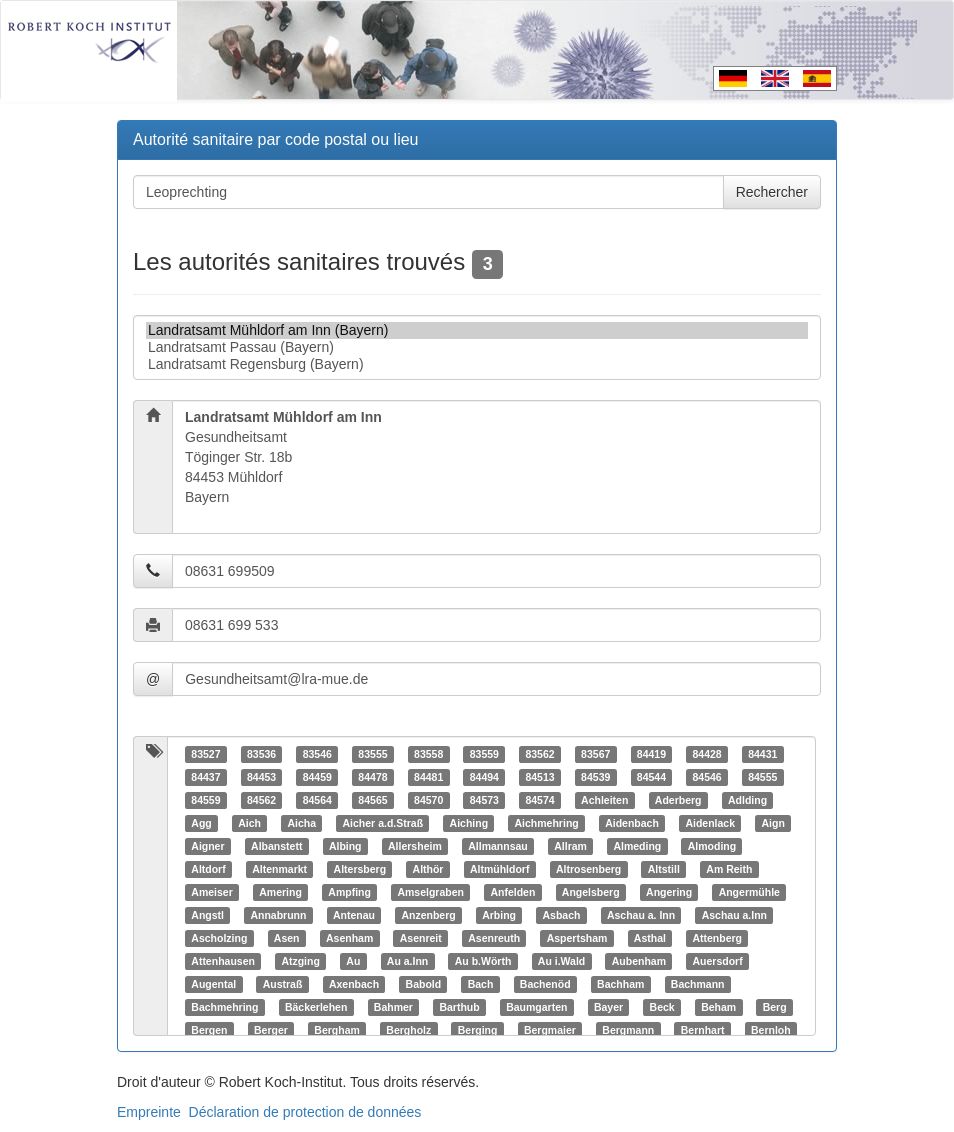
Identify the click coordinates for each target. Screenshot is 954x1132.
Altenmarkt (279, 869)
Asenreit (421, 938)
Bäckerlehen (316, 1007)
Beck (662, 1007)
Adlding (747, 800)
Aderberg (678, 800)
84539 (595, 777)
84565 (372, 800)
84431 (762, 754)
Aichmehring (547, 823)
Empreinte (149, 1112)
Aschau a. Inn (641, 915)
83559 (484, 754)
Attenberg (717, 938)
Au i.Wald (561, 961)
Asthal (650, 938)
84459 (317, 777)
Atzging (300, 961)
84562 (261, 800)
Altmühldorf (500, 869)
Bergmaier (550, 1030)
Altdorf (208, 869)
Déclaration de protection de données (305, 1112)
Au (353, 961)
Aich (249, 823)
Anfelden (512, 892)
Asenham (349, 938)
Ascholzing (219, 938)
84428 (706, 754)
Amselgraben (430, 892)
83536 (261, 754)
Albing (345, 846)
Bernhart (703, 1030)
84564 (317, 800)
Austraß (283, 984)
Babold (424, 984)
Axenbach (354, 984)
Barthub (459, 1007)
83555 (372, 754)
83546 (317, 754)
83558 (428, 754)
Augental (213, 984)
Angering (669, 892)
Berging (478, 1030)
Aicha (301, 823)
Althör (428, 869)
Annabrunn (278, 915)
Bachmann (698, 984)
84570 (428, 800)
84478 (372, 777)
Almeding (637, 846)
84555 (762, 777)
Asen (287, 938)
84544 (651, 777)
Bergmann (628, 1030)
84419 (651, 754)
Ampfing (349, 892)
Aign (772, 823)
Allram (570, 846)
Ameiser (211, 892)
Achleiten (604, 800)
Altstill (664, 869)
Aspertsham (577, 938)
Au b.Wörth (483, 961)
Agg (201, 823)
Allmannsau (498, 846)
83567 (595, 754)
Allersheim (415, 846)
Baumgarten (536, 1007)
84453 (261, 777)
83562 (539, 754)
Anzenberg (428, 915)
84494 (484, 777)
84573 (484, 800)
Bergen (209, 1030)
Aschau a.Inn (734, 915)
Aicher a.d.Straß (383, 823)
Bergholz (408, 1030)
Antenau (354, 915)
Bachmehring (224, 1007)
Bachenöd (545, 984)
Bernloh (771, 1030)
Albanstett (276, 846)
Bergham (337, 1030)
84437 (205, 777)
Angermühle (749, 892)
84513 (539, 777)
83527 (205, 754)
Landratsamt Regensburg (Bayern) (477, 364)
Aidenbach (632, 823)
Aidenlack (710, 823)
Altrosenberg (588, 869)
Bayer (608, 1007)
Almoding (712, 846)
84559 (205, 800)
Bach (481, 984)
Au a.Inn (407, 961)
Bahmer (393, 1007)
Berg (775, 1007)
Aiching (469, 823)
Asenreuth (494, 938)
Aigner (207, 846)
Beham (718, 1007)
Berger (271, 1030)
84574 (539, 800)
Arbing (499, 915)
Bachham (620, 984)
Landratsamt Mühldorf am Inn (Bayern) (477, 330)
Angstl (207, 915)
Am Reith (729, 869)
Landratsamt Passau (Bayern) (477, 347)
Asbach (561, 915)
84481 (428, 777)
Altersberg (360, 869)
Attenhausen (223, 961)
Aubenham (639, 961)
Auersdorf (718, 961)
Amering (280, 892)
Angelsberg (591, 892)
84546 (706, 777)
